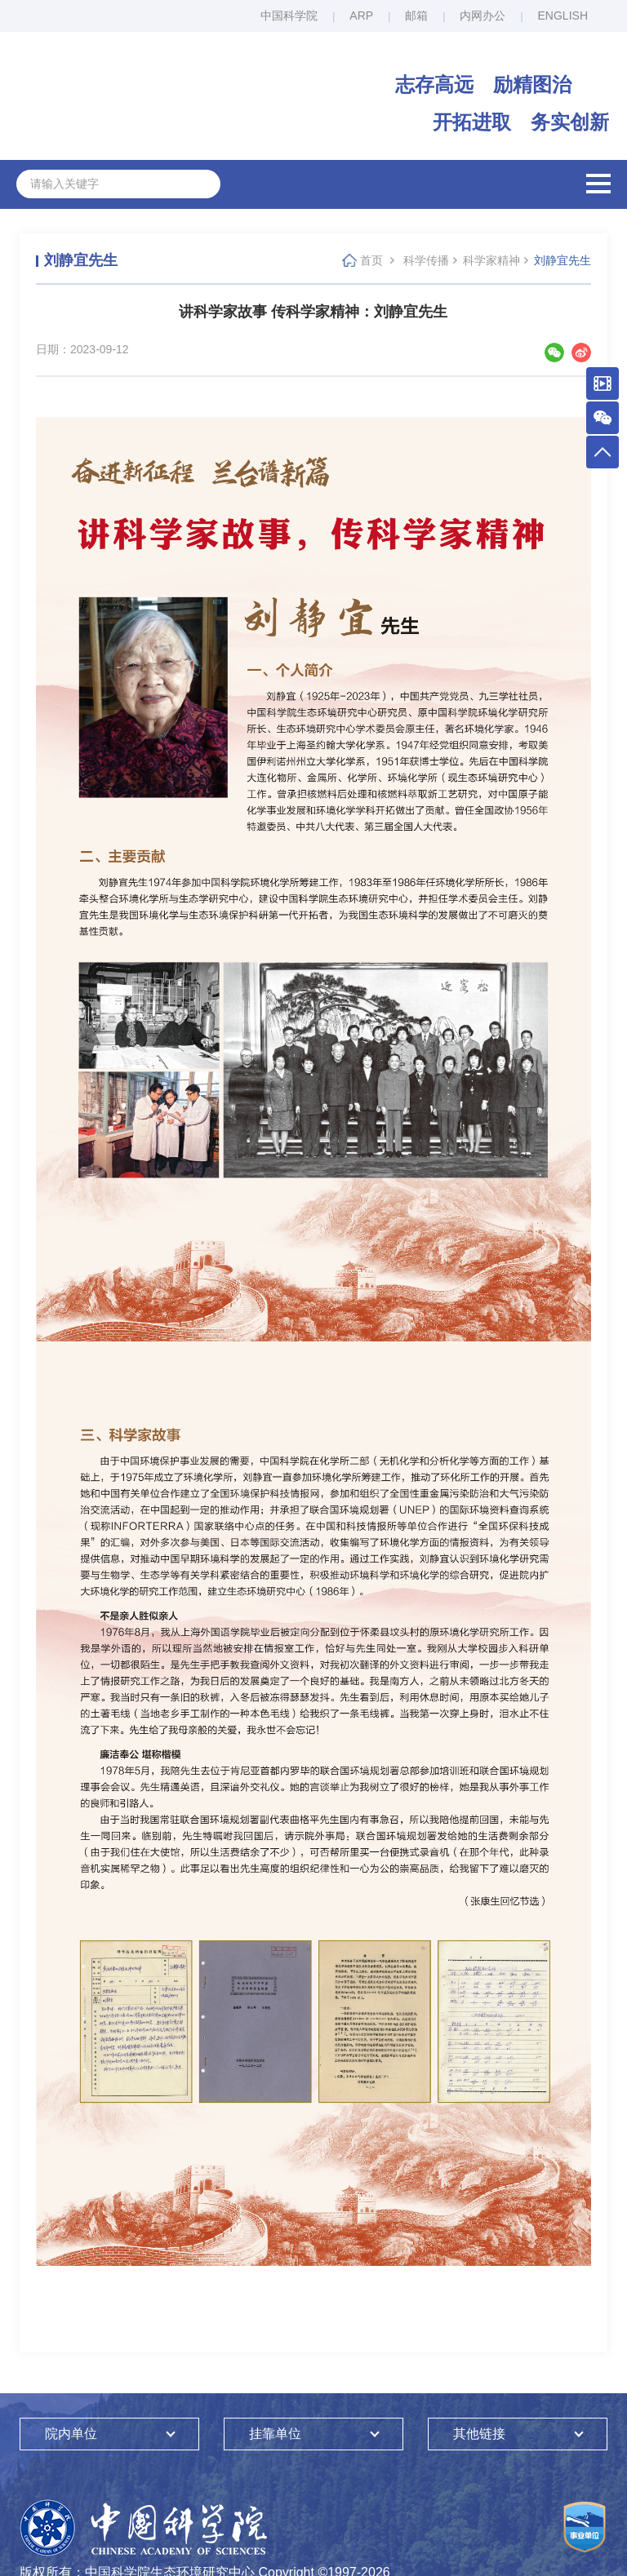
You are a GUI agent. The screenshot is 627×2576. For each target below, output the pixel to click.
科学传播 (426, 260)
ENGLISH (563, 15)
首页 (371, 260)
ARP (361, 15)
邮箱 (416, 15)
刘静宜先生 (562, 260)
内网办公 (482, 15)
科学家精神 (491, 260)
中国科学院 (289, 15)
